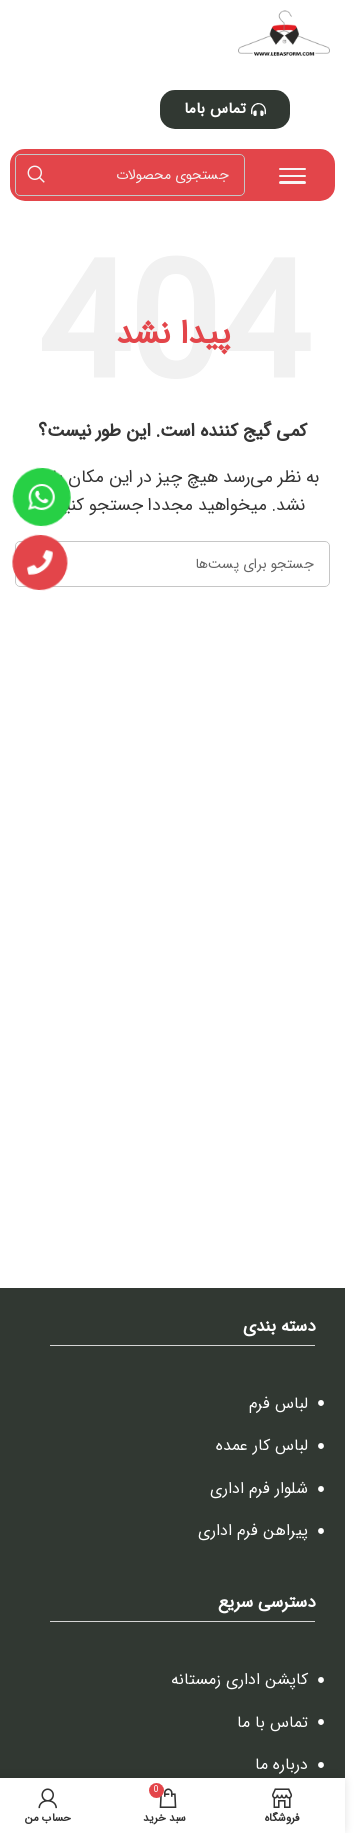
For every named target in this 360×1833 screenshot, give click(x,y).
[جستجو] (130, 175)
